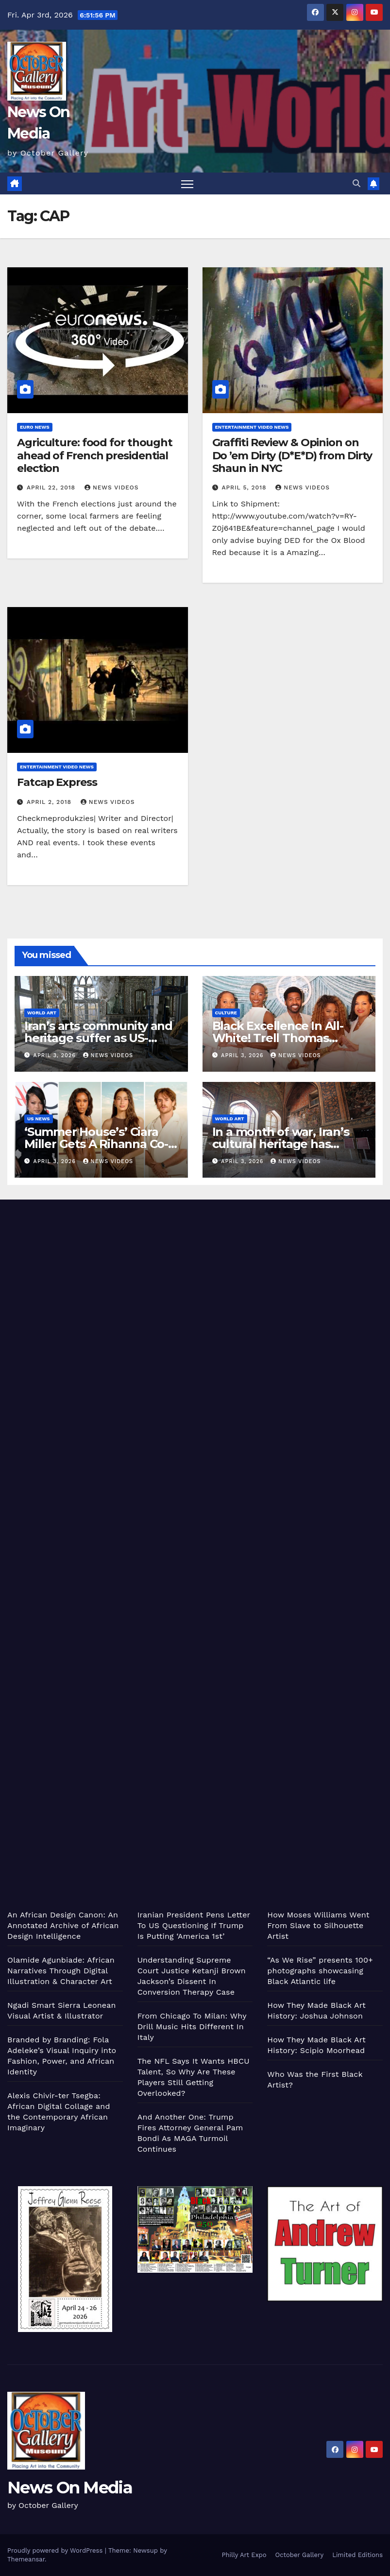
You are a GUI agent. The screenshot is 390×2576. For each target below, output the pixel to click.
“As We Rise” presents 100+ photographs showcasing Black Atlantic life (320, 1970)
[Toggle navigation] (187, 183)
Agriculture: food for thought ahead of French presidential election (94, 455)
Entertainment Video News (252, 427)
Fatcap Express (57, 782)
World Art (41, 1012)
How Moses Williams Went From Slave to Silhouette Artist (318, 1925)
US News (38, 1118)
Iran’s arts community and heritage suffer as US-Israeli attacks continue (98, 1038)
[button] (356, 183)
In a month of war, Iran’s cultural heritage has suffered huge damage (280, 1144)
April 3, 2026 (56, 1055)
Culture (226, 1012)
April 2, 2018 (50, 802)
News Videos (112, 487)
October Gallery (299, 2555)
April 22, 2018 (52, 487)
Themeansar (26, 2559)
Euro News (35, 427)
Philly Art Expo (244, 2555)
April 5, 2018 (245, 487)
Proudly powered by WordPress (56, 2550)
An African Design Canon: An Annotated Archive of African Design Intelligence (63, 1925)
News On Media (69, 2487)
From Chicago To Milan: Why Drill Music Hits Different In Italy (192, 2026)
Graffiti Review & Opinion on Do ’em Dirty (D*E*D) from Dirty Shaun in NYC (292, 455)
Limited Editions (357, 2555)
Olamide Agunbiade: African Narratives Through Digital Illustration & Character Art (61, 1970)
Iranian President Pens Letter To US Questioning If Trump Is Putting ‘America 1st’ (193, 1925)
